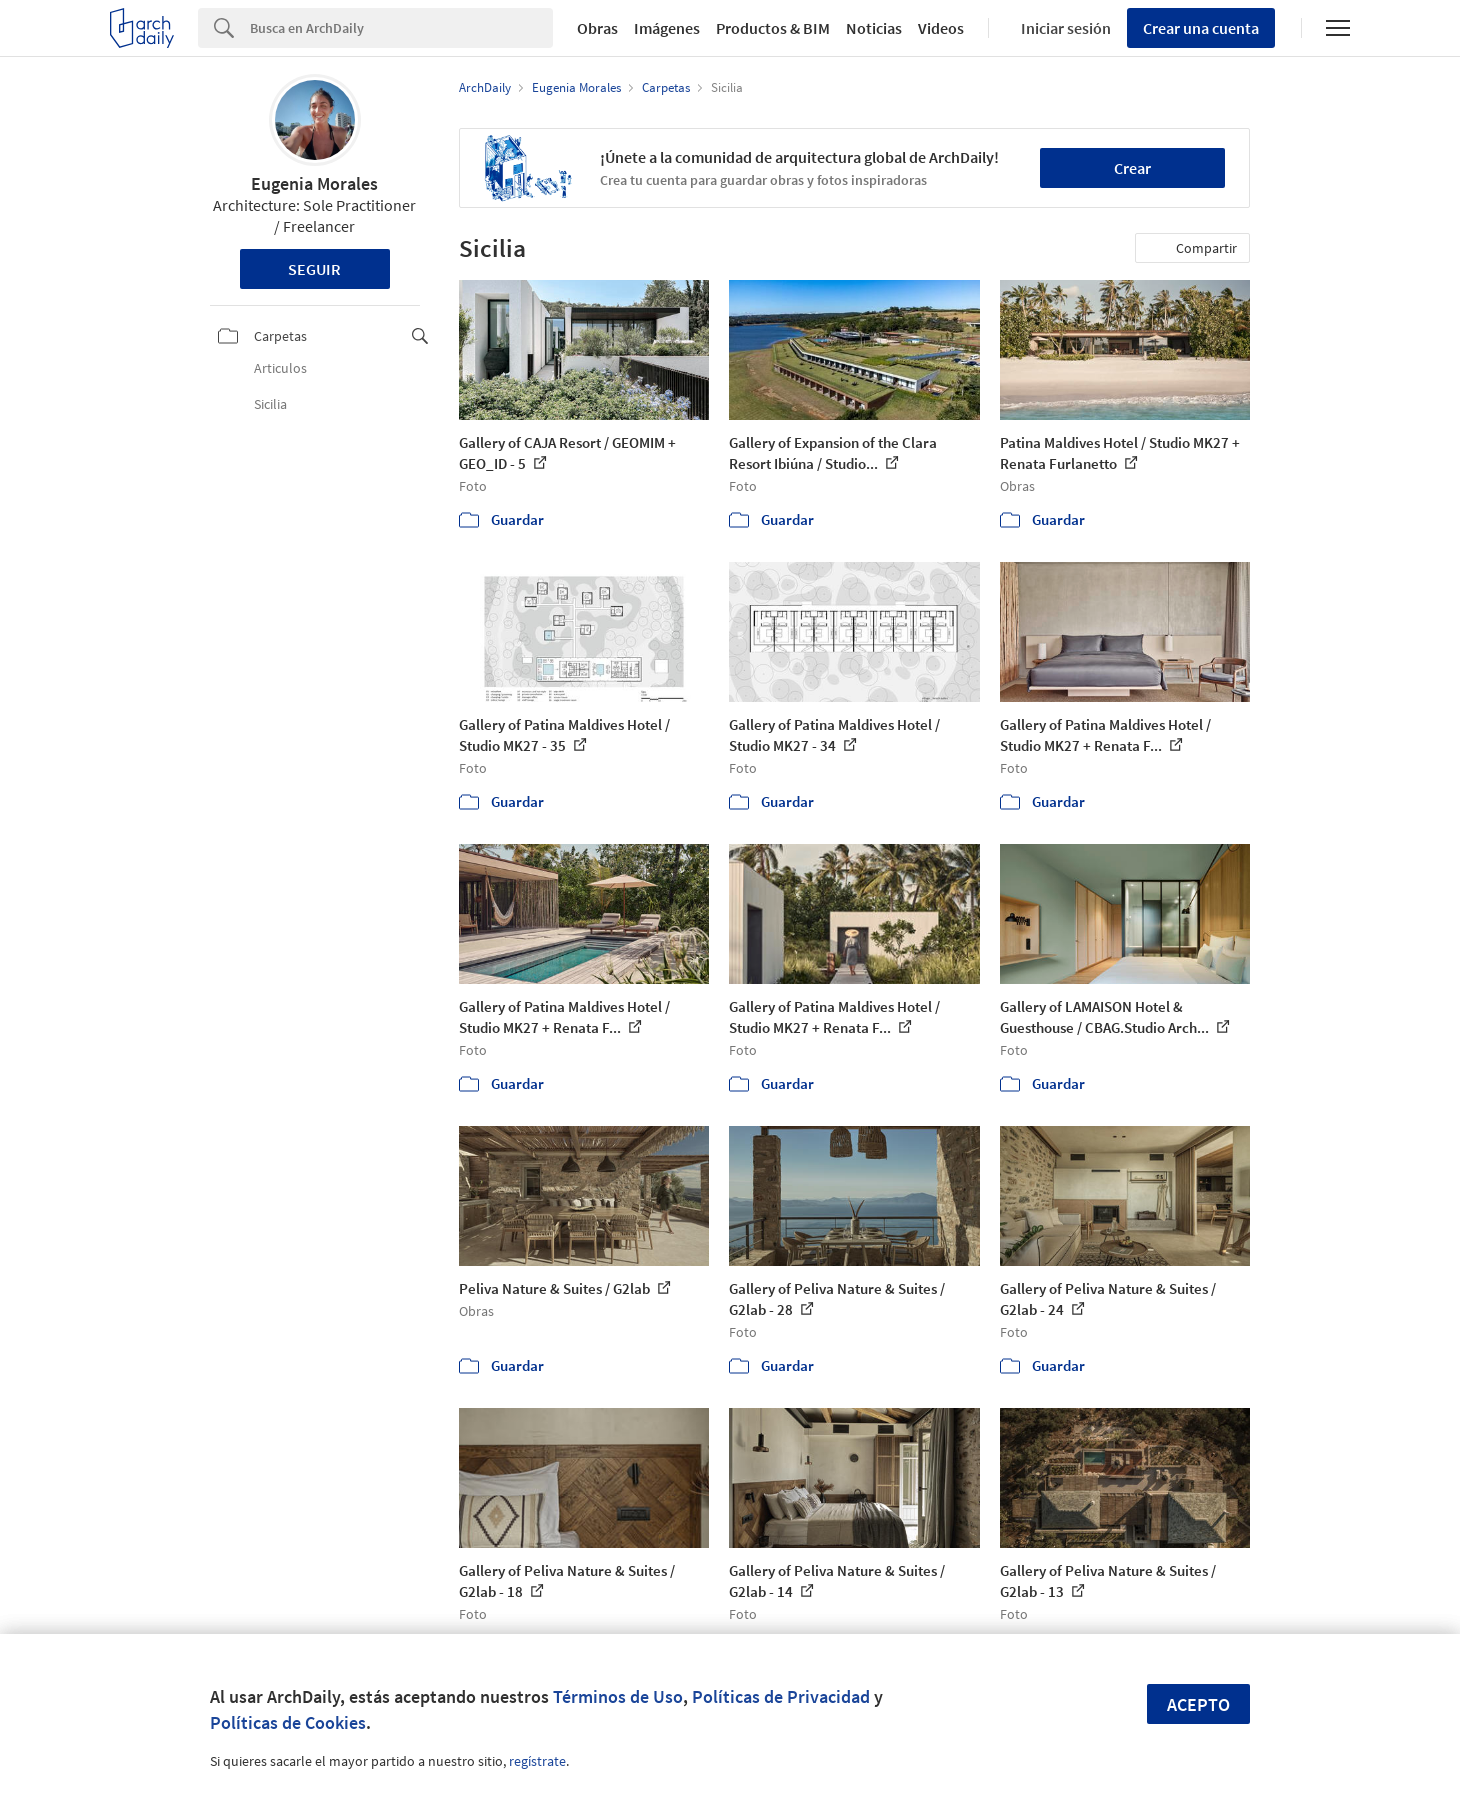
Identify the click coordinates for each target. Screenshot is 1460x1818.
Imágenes (667, 28)
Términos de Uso (618, 1696)
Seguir (314, 269)
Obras (597, 28)
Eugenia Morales (314, 183)
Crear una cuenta (1201, 28)
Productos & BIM (773, 28)
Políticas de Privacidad (781, 1696)
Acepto (1198, 1704)
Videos (941, 28)
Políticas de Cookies (288, 1722)
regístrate (537, 1761)
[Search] (401, 28)
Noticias (874, 28)
